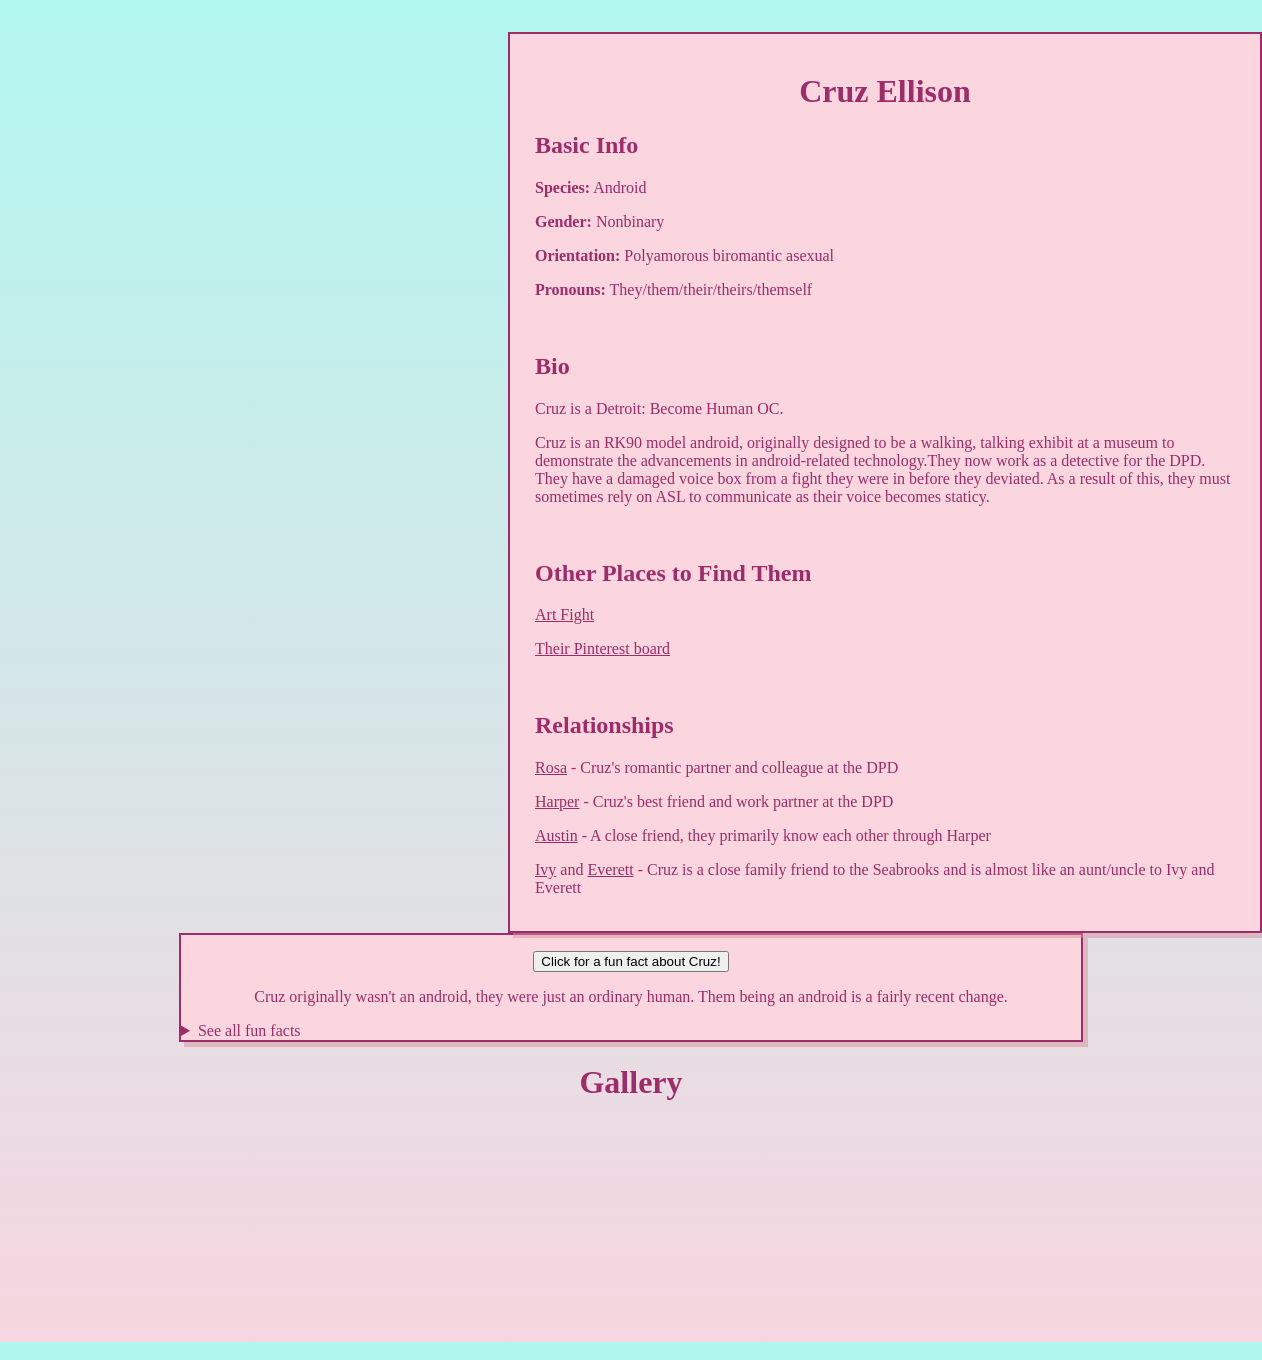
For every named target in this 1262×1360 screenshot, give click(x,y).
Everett (610, 869)
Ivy (545, 869)
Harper (557, 801)
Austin (556, 835)
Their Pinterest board (602, 648)
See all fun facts (249, 1030)
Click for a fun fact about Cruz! (630, 961)
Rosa (551, 767)
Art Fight (564, 614)
